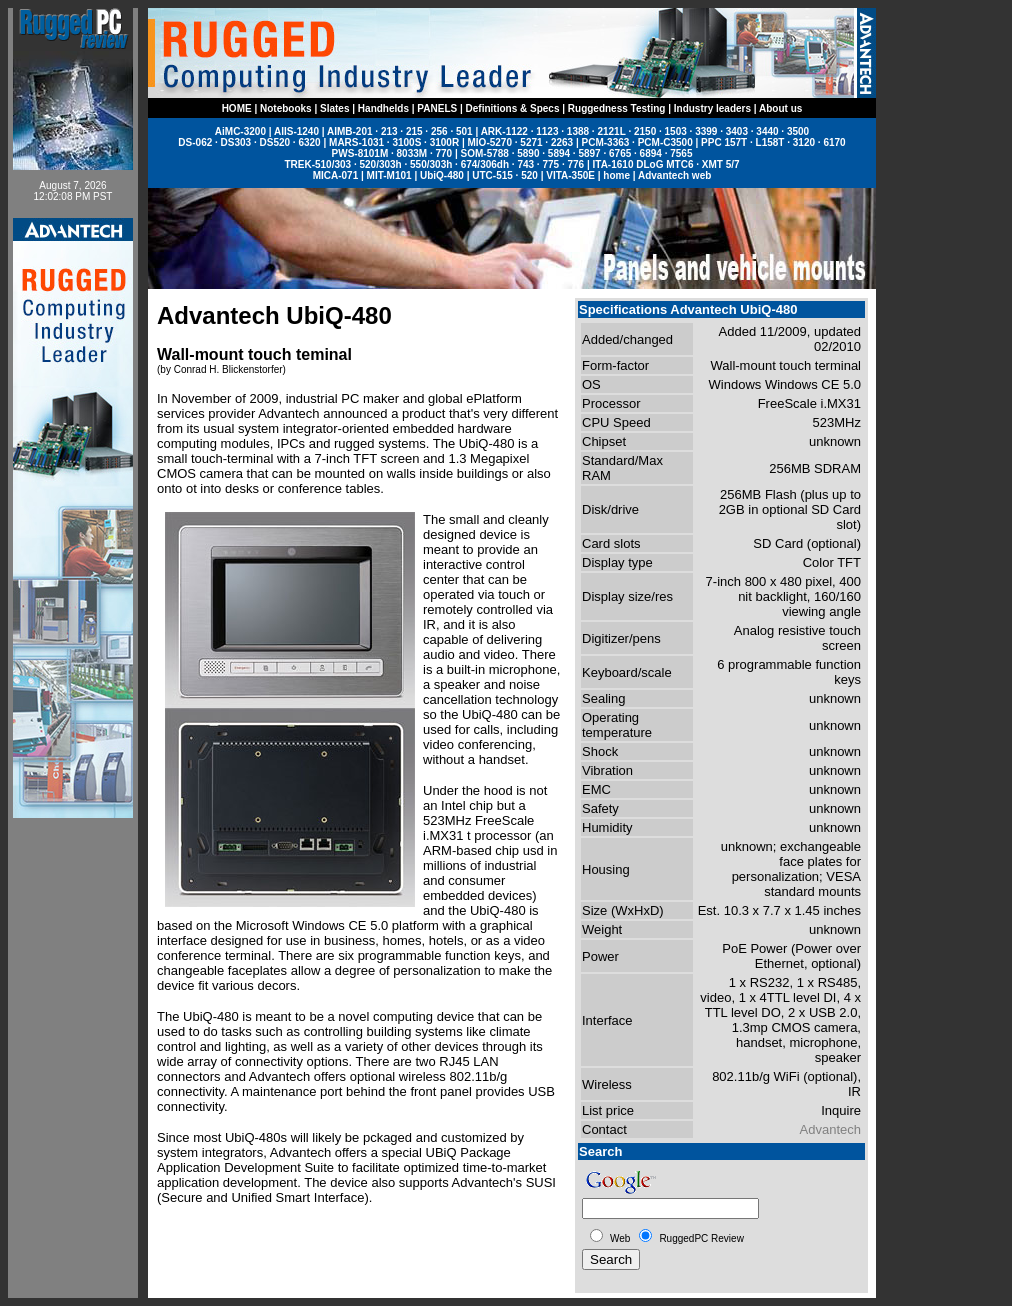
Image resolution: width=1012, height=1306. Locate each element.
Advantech (830, 1129)
